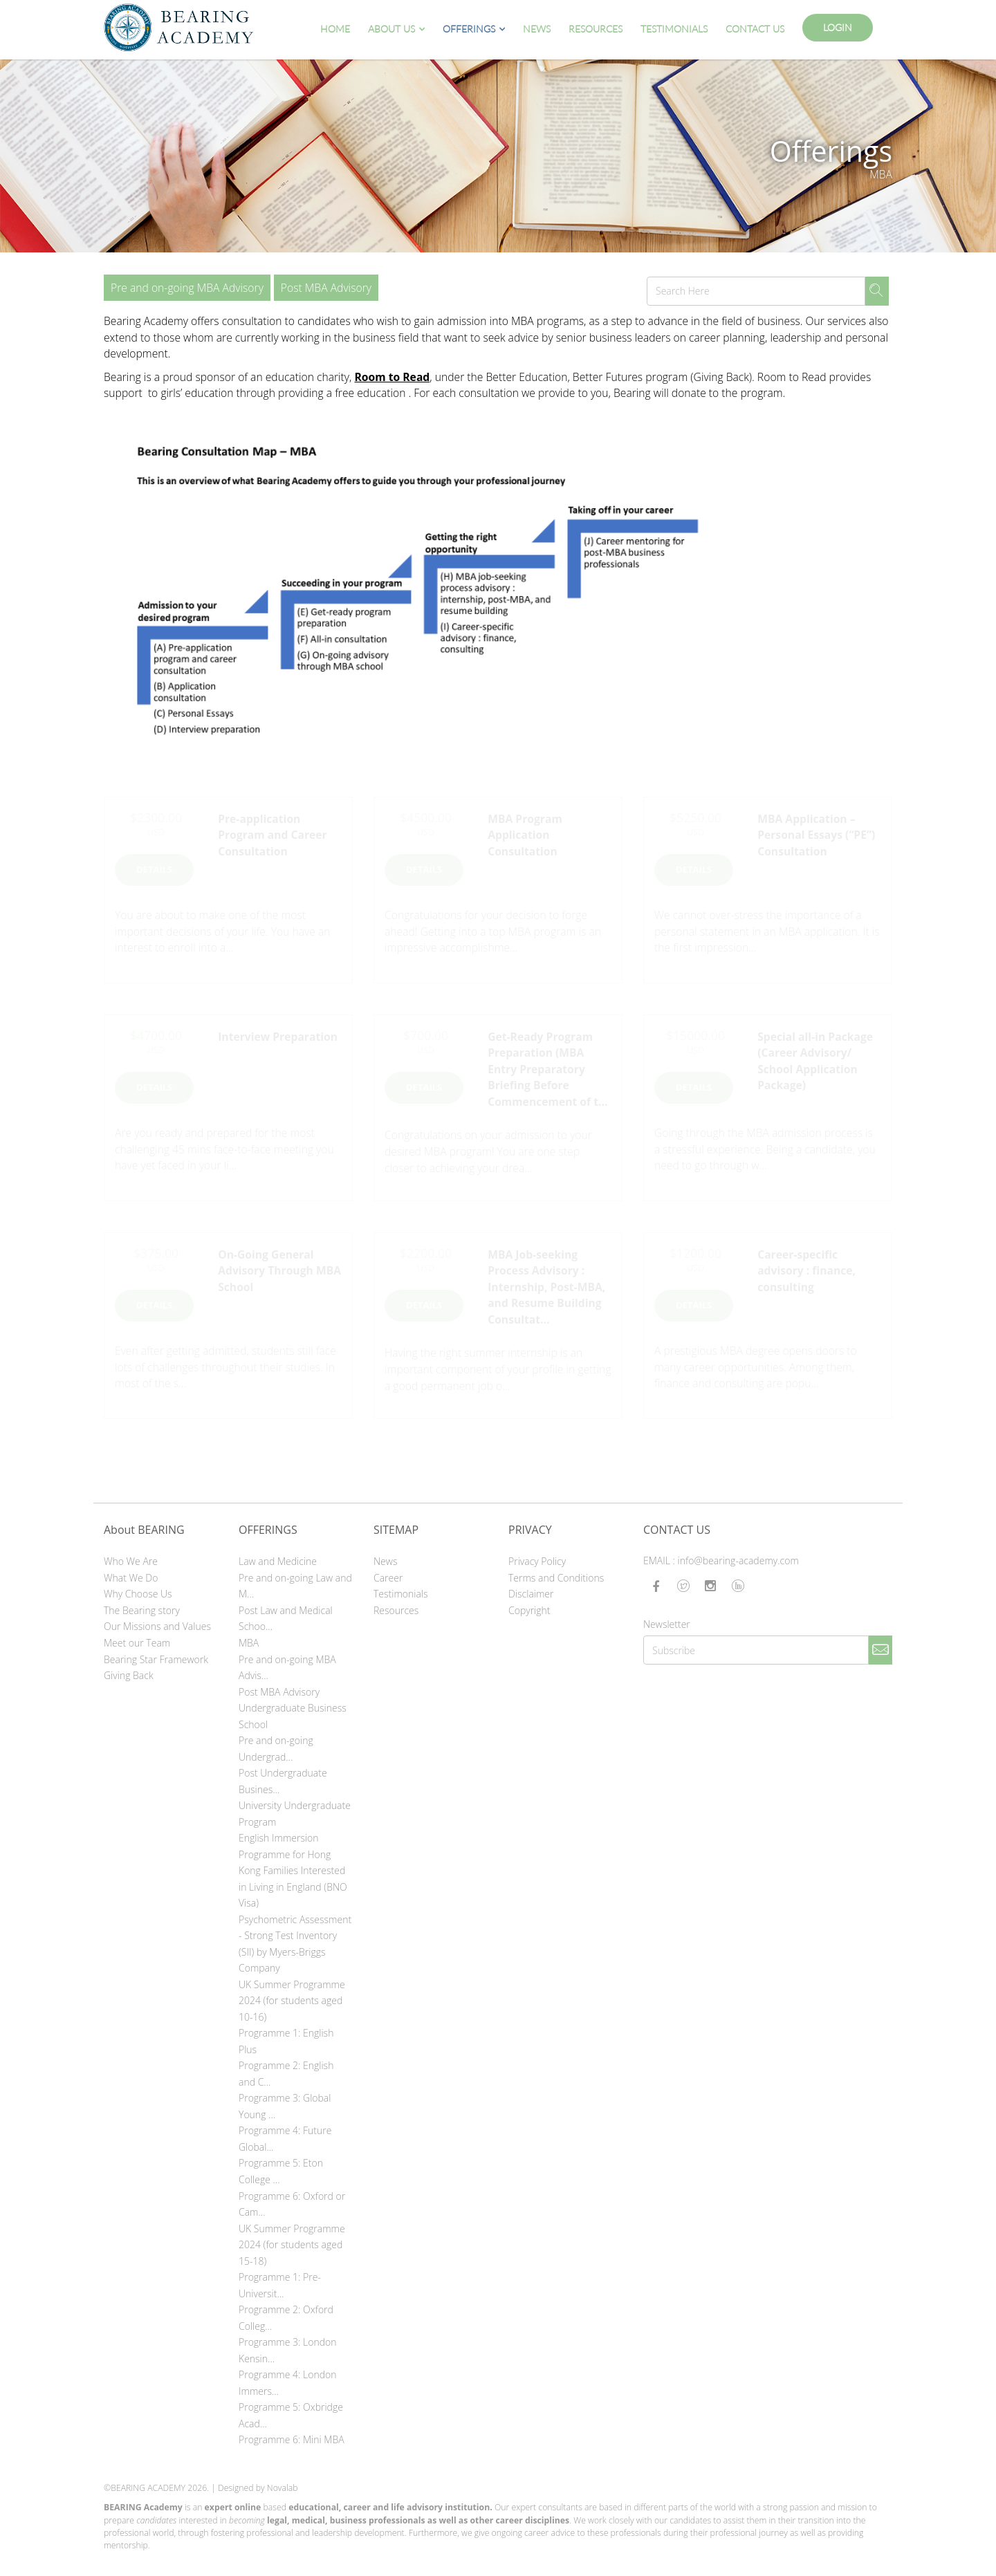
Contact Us (755, 29)
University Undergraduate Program (295, 1813)
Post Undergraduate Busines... (283, 1781)
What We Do (131, 1577)
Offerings (469, 29)
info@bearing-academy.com (738, 1560)
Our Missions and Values (157, 1626)
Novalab (282, 2488)
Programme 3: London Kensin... (287, 2350)
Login (837, 27)
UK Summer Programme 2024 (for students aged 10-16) (292, 2000)
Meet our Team (137, 1642)
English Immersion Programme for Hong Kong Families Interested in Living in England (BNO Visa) (293, 1870)
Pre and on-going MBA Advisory (187, 287)
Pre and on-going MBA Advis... (287, 1668)
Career (388, 1577)
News (537, 29)
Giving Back (129, 1675)
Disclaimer (530, 1593)
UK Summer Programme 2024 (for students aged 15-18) (292, 2245)
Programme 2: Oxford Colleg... (286, 2318)
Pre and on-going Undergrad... (276, 1748)
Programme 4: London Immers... (287, 2383)
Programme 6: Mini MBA (291, 2439)
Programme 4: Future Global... (285, 2138)
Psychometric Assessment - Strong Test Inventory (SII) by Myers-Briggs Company (295, 1944)
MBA (249, 1642)
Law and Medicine (278, 1561)
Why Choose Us (138, 1593)
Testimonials (674, 29)
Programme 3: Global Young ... (285, 2106)
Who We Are (131, 1561)
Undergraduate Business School (293, 1716)
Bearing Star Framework (156, 1659)
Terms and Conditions (556, 1577)
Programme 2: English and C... (286, 2073)
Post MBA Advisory (326, 287)
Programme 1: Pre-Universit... (280, 2285)
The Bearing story (142, 1610)
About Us (391, 29)
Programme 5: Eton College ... (281, 2171)
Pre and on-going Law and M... (295, 1586)
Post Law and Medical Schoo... (286, 1618)
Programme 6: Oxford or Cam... (292, 2204)
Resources (595, 29)
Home (335, 29)
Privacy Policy (537, 1561)
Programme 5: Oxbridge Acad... (291, 2415)
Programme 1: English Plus (286, 2041)
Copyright (529, 1610)
